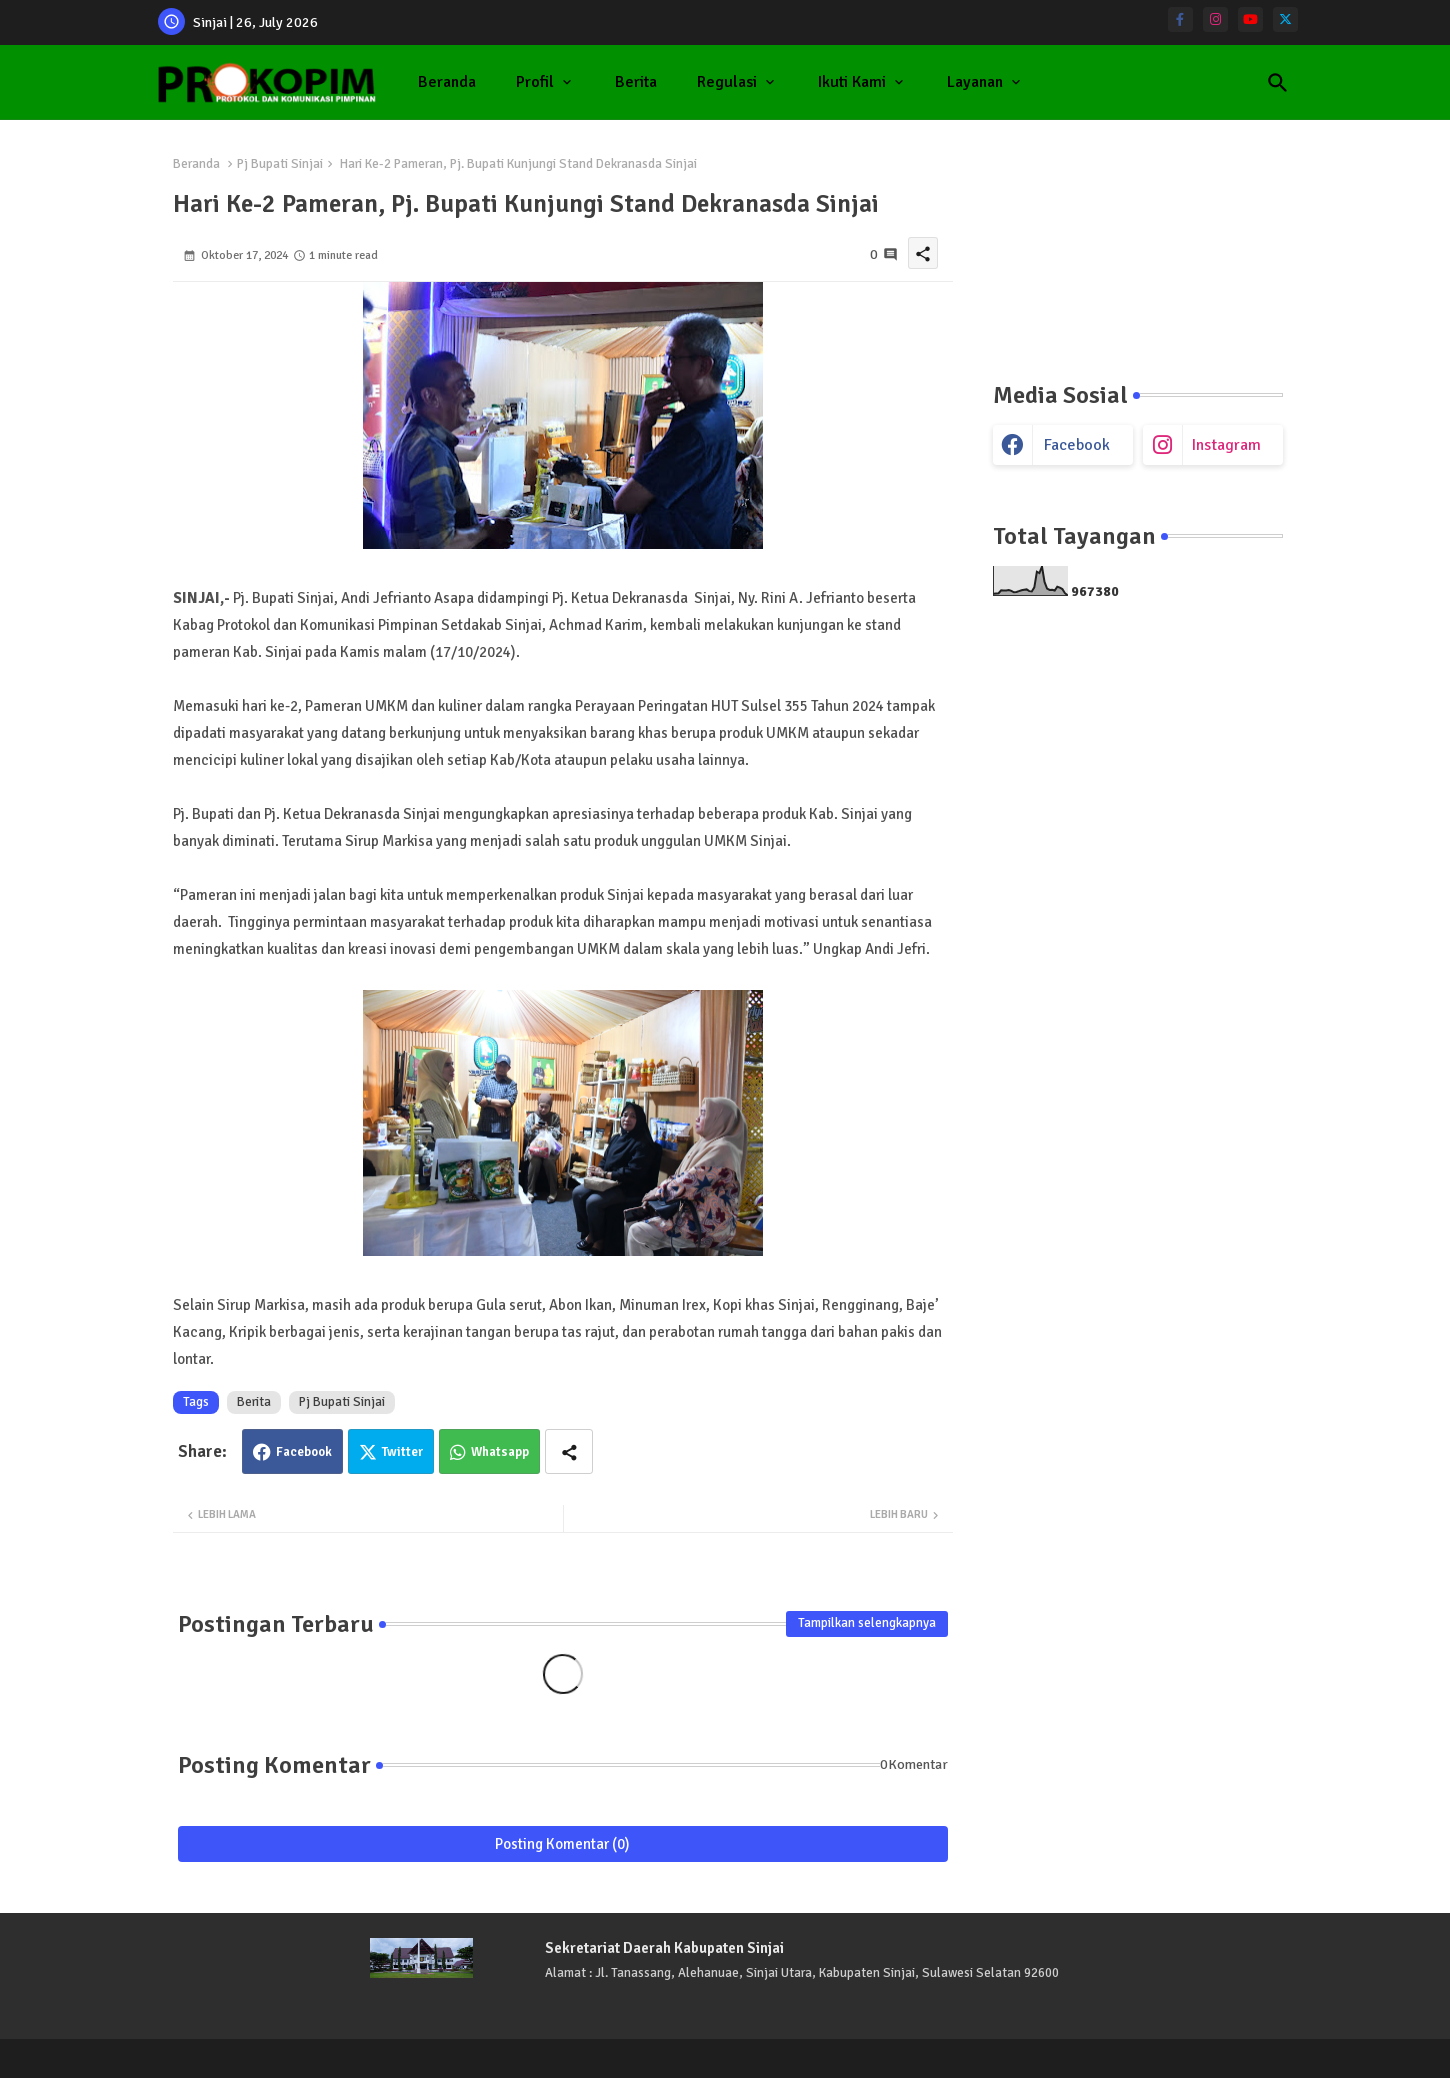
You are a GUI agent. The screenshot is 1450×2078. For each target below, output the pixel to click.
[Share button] (569, 1451)
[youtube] (1250, 19)
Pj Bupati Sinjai (280, 164)
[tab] (447, 82)
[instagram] (1215, 19)
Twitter (402, 1452)
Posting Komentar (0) (562, 1844)
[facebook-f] (1180, 19)
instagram (1226, 445)
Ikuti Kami (852, 82)
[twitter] (1285, 19)
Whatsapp (500, 1452)
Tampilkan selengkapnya (867, 1623)
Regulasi (727, 82)
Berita (636, 82)
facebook (1077, 445)
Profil (535, 82)
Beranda (447, 82)
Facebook (304, 1452)
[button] (1278, 83)
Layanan (975, 82)
